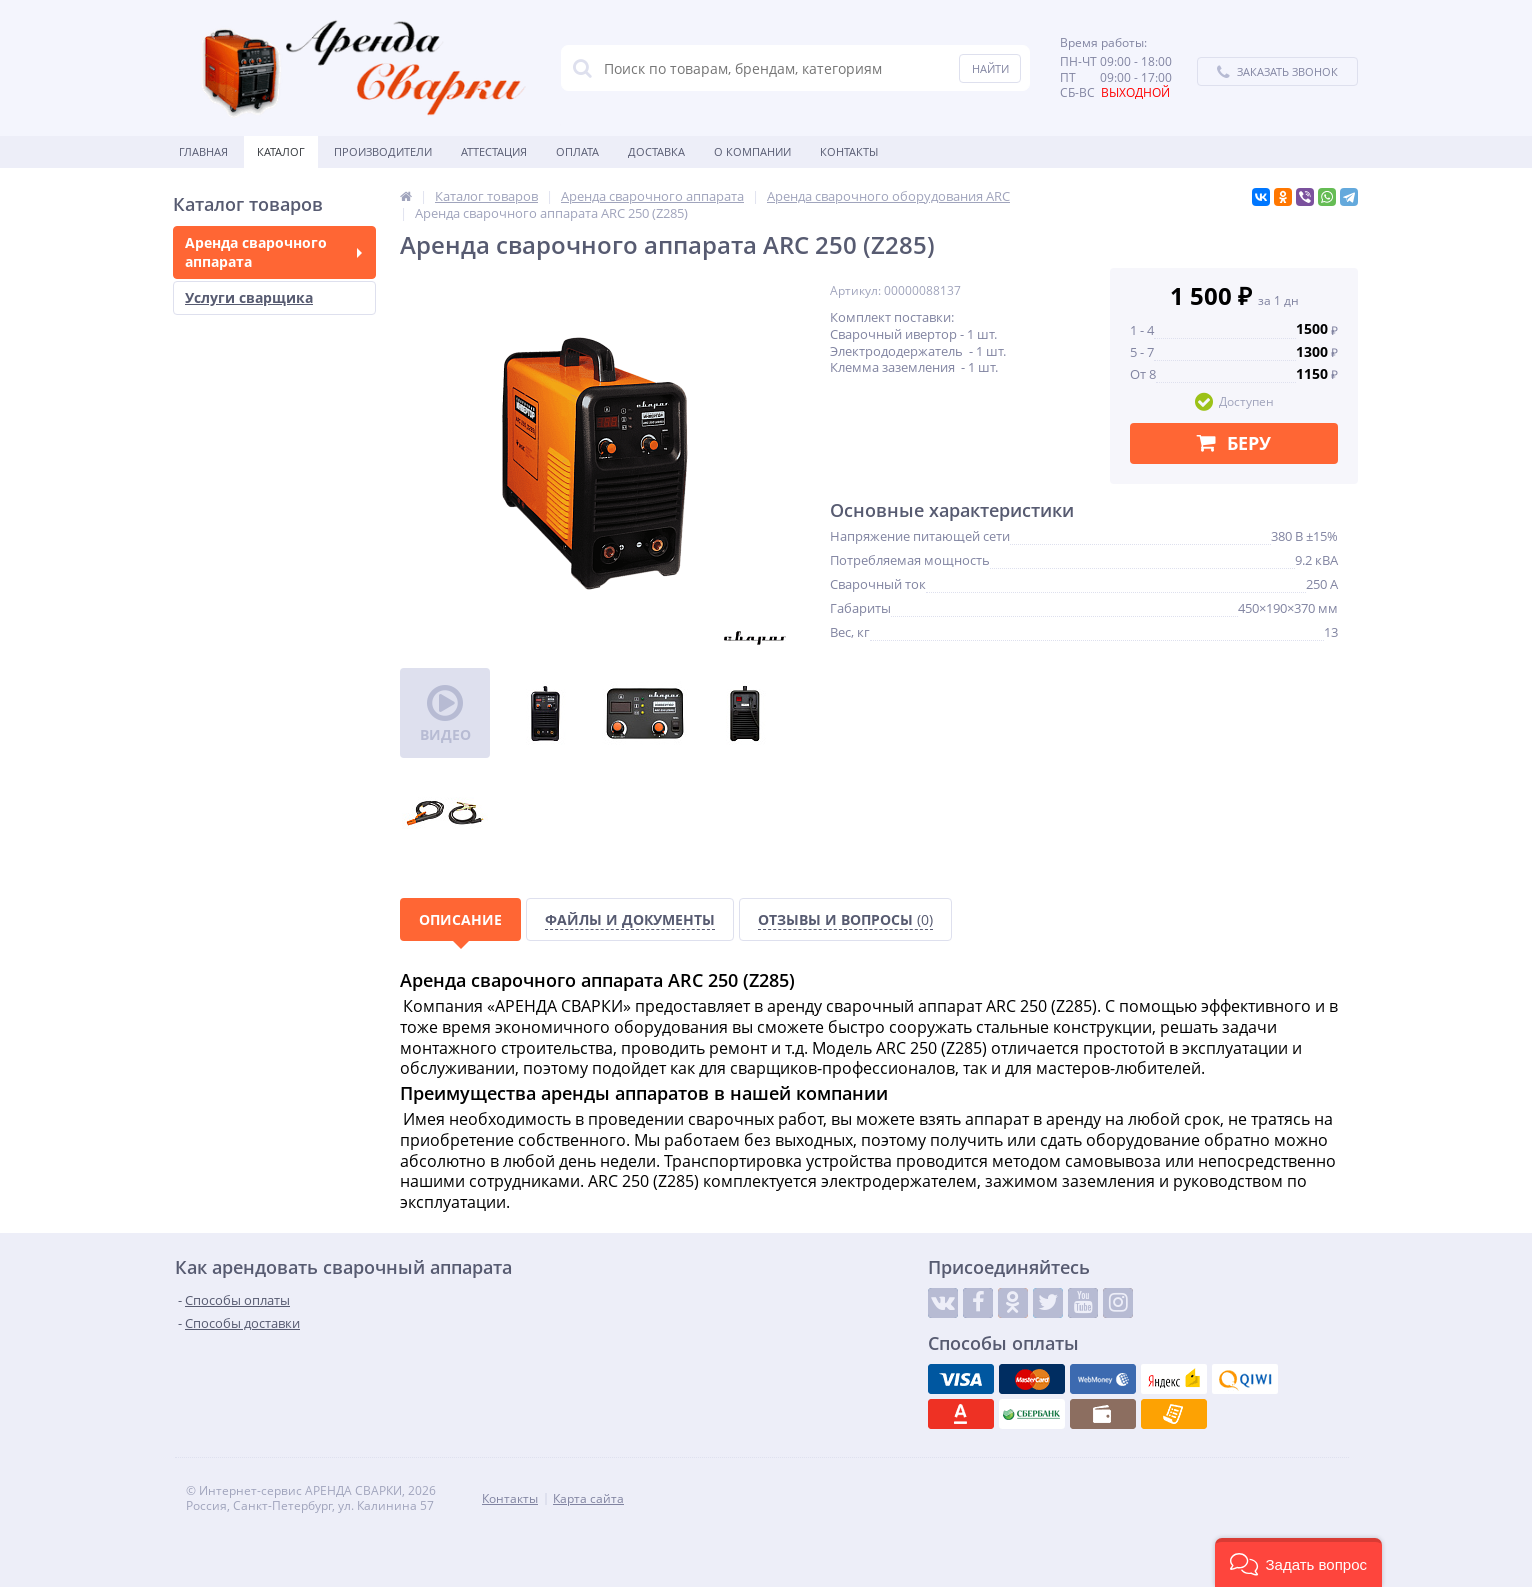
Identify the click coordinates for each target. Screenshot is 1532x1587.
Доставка (656, 151)
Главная (203, 151)
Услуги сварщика (249, 297)
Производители (383, 151)
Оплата (577, 151)
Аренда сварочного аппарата (273, 251)
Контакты (849, 151)
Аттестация (494, 151)
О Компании (752, 151)
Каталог (281, 151)
